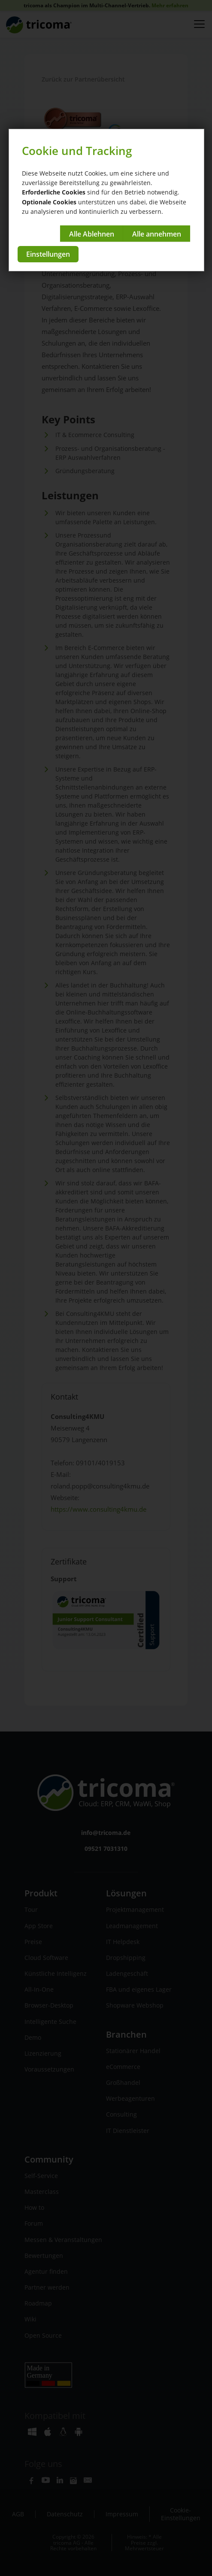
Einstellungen (48, 254)
